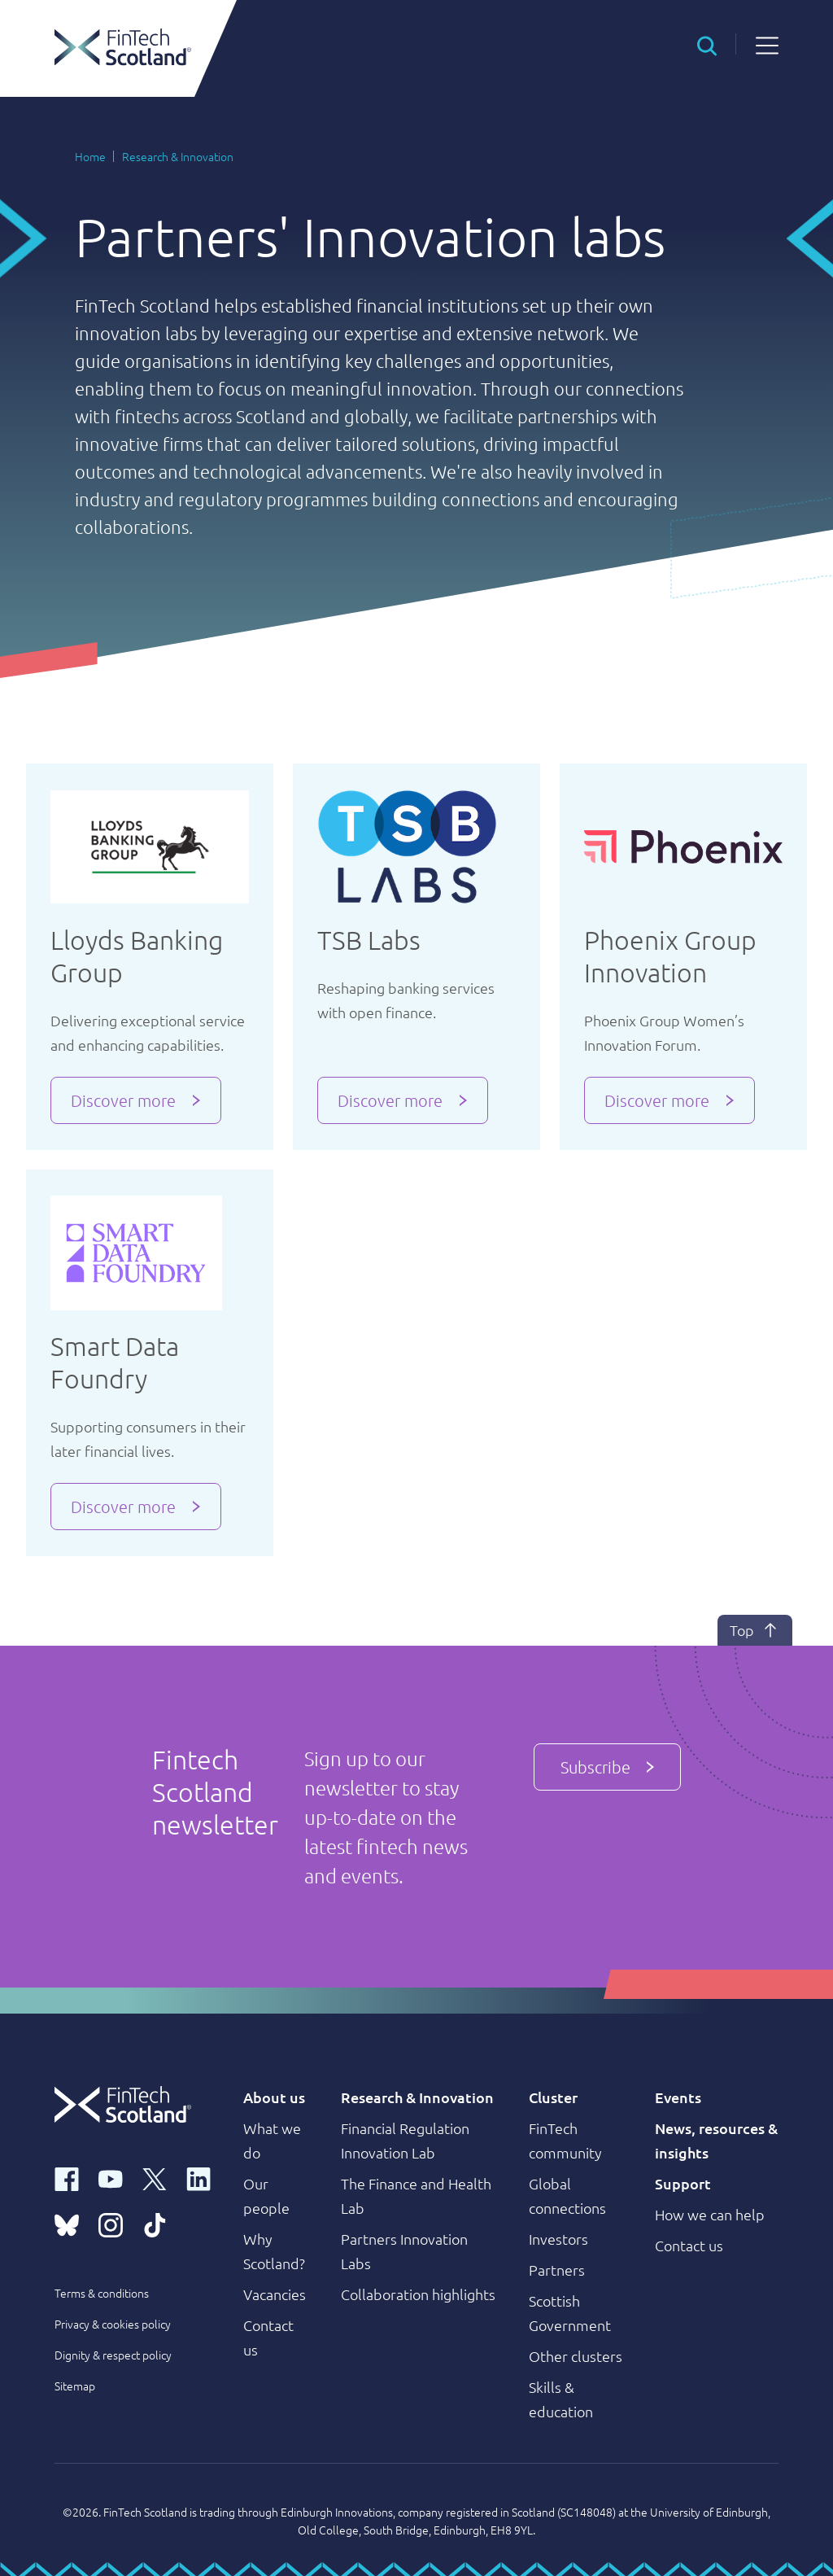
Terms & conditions (102, 2293)
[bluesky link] (67, 2224)
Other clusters (575, 2355)
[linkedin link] (198, 2178)
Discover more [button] (123, 1100)
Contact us (689, 2245)
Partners (557, 2269)
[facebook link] (67, 2178)
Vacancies (274, 2294)
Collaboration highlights (418, 2294)
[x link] (154, 2178)
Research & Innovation (177, 156)
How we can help (710, 2214)
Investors (558, 2238)
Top (755, 1630)
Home (90, 156)
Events (678, 2097)
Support (683, 2183)
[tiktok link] (154, 2224)
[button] (707, 44)
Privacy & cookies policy (113, 2324)
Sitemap (75, 2385)
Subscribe (607, 1767)
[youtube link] (110, 2178)
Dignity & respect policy (113, 2354)
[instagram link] (110, 2224)
